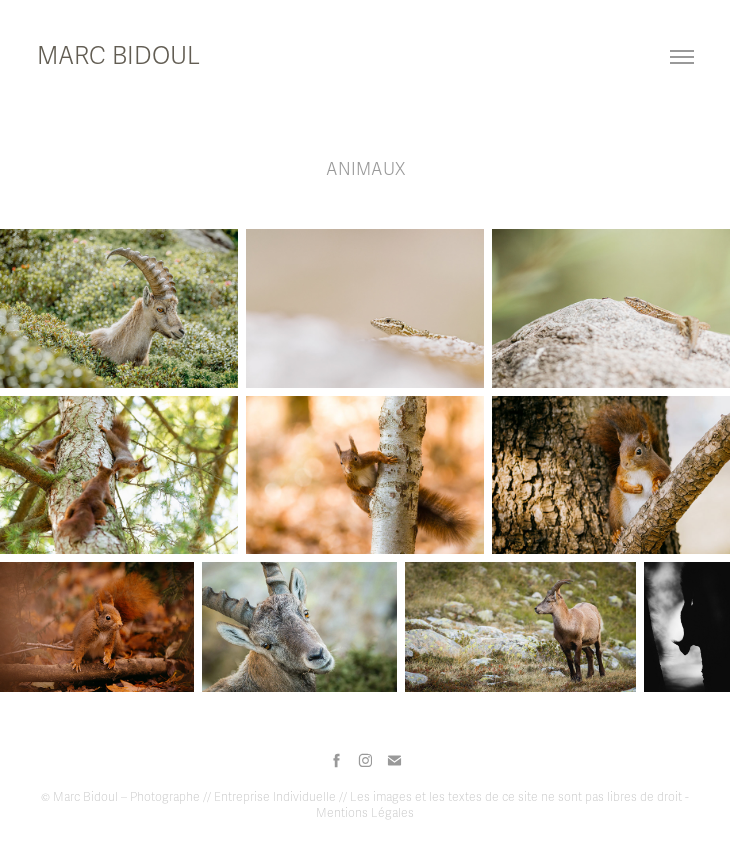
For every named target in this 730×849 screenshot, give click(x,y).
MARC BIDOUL (118, 56)
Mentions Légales (365, 813)
